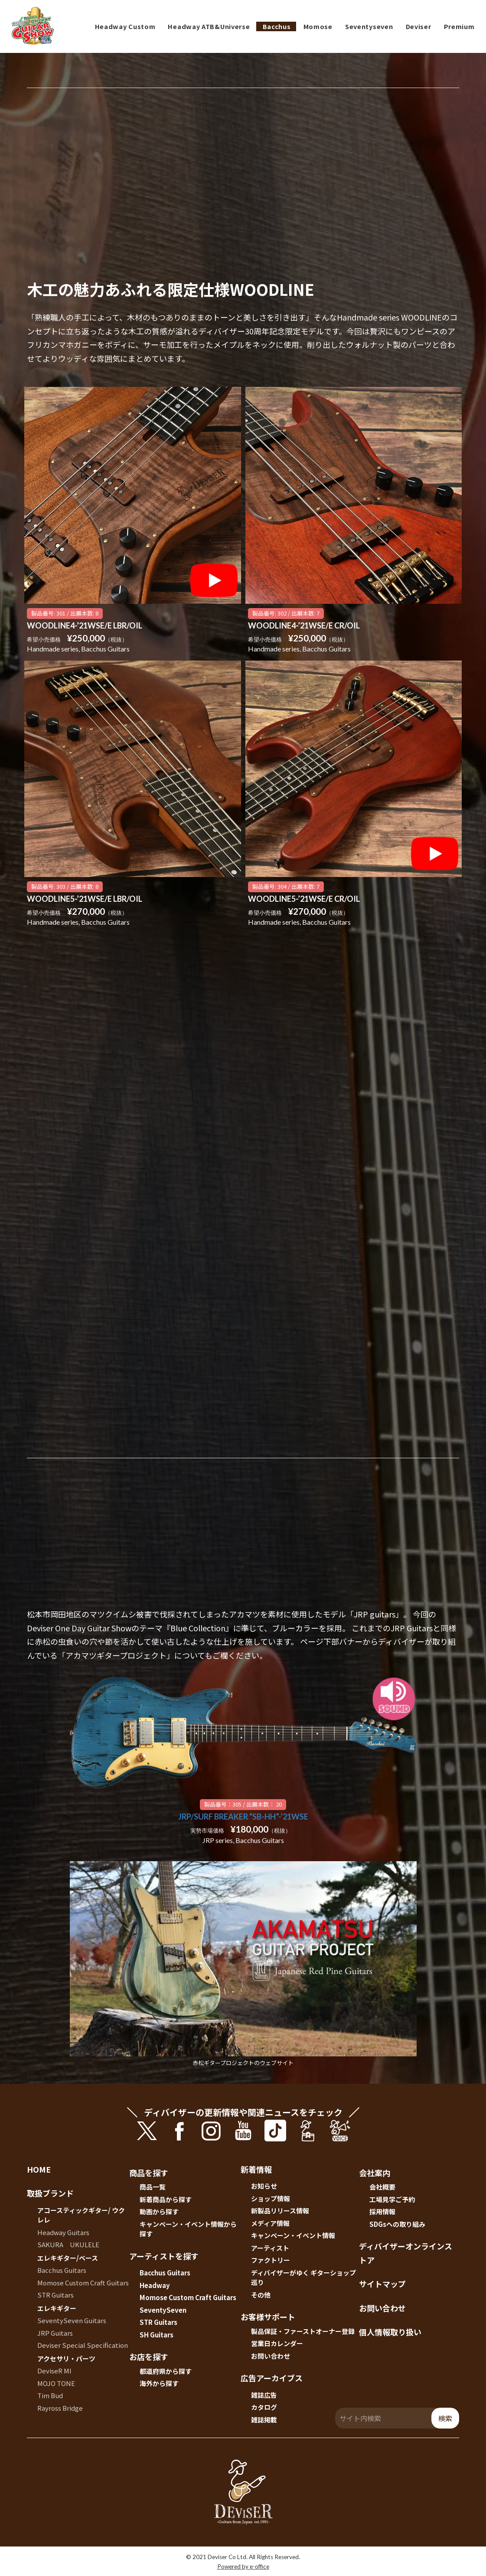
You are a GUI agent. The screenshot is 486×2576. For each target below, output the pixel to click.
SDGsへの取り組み (397, 2224)
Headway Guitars (63, 2232)
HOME (39, 2169)
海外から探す (159, 2383)
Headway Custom (125, 26)
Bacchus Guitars (61, 2270)
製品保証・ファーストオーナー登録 (303, 2331)
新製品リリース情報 (280, 2210)
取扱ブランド (50, 2193)
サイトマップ (382, 2283)
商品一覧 (153, 2186)
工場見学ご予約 (392, 2199)
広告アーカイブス (272, 2377)
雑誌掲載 (264, 2419)
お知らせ (264, 2185)
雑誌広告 (264, 2394)
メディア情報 (270, 2223)
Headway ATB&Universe (209, 26)
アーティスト (270, 2247)
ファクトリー (270, 2260)
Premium (459, 26)
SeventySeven (163, 2309)
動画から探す (159, 2211)
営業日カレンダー (277, 2343)
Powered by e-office (243, 2566)
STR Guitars (55, 2294)
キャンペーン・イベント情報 (293, 2235)
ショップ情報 (270, 2198)
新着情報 (256, 2169)
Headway (155, 2285)
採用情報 (382, 2211)
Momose (318, 26)
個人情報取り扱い (390, 2331)
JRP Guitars (55, 2332)
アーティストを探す (164, 2256)
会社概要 (382, 2186)
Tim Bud (50, 2395)
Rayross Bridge (60, 2407)
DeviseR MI (54, 2370)
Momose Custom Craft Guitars (83, 2282)
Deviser (418, 26)
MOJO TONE (56, 2383)
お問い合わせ (270, 2355)
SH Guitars (156, 2334)
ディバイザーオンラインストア (405, 2252)
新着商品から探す (166, 2199)
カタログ (264, 2407)
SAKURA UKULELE (68, 2244)
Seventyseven (369, 26)
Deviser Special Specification (82, 2345)
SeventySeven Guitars (71, 2320)
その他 (261, 2294)
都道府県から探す (166, 2371)
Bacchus (277, 26)
